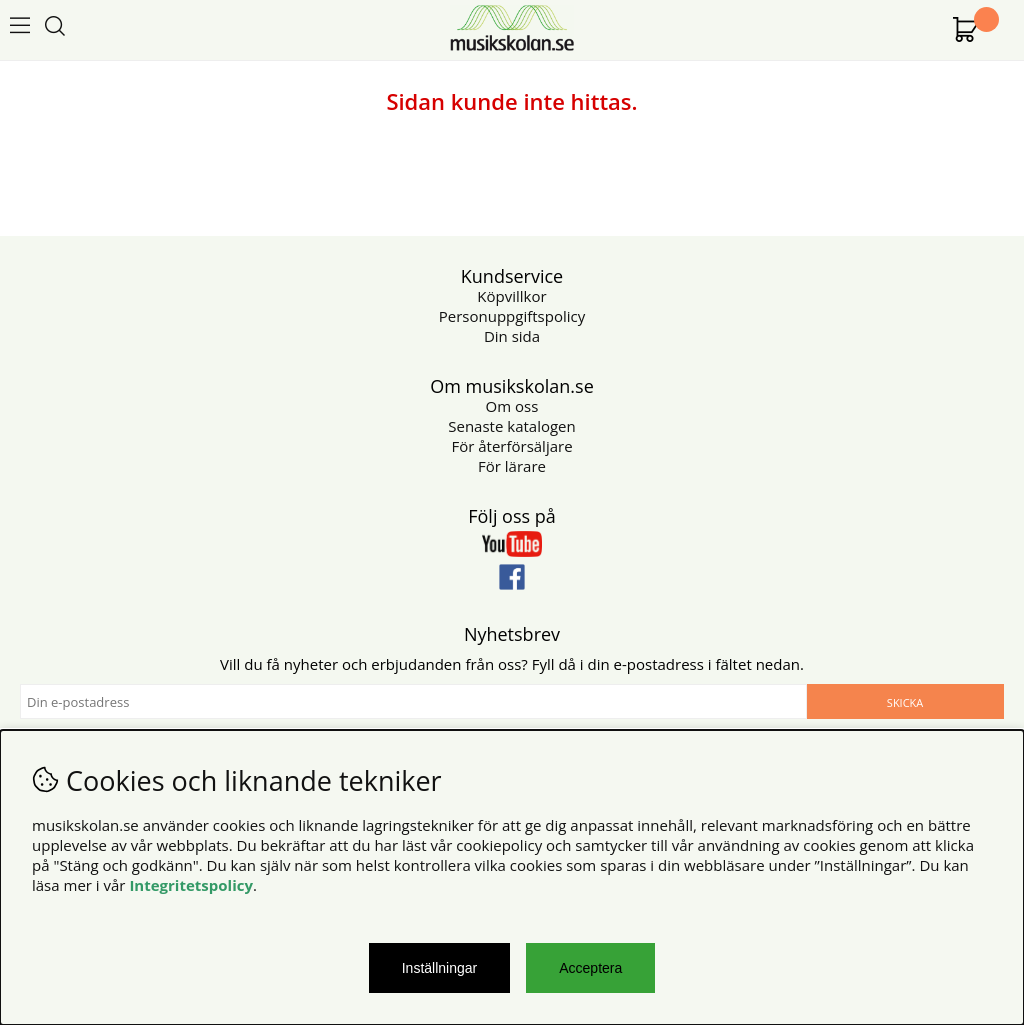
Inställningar (440, 968)
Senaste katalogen (511, 426)
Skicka (905, 702)
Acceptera (590, 968)
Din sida (512, 336)
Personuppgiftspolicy (512, 316)
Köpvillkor (511, 296)
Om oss (512, 406)
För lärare (512, 466)
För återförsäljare (511, 446)
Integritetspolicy (191, 885)
